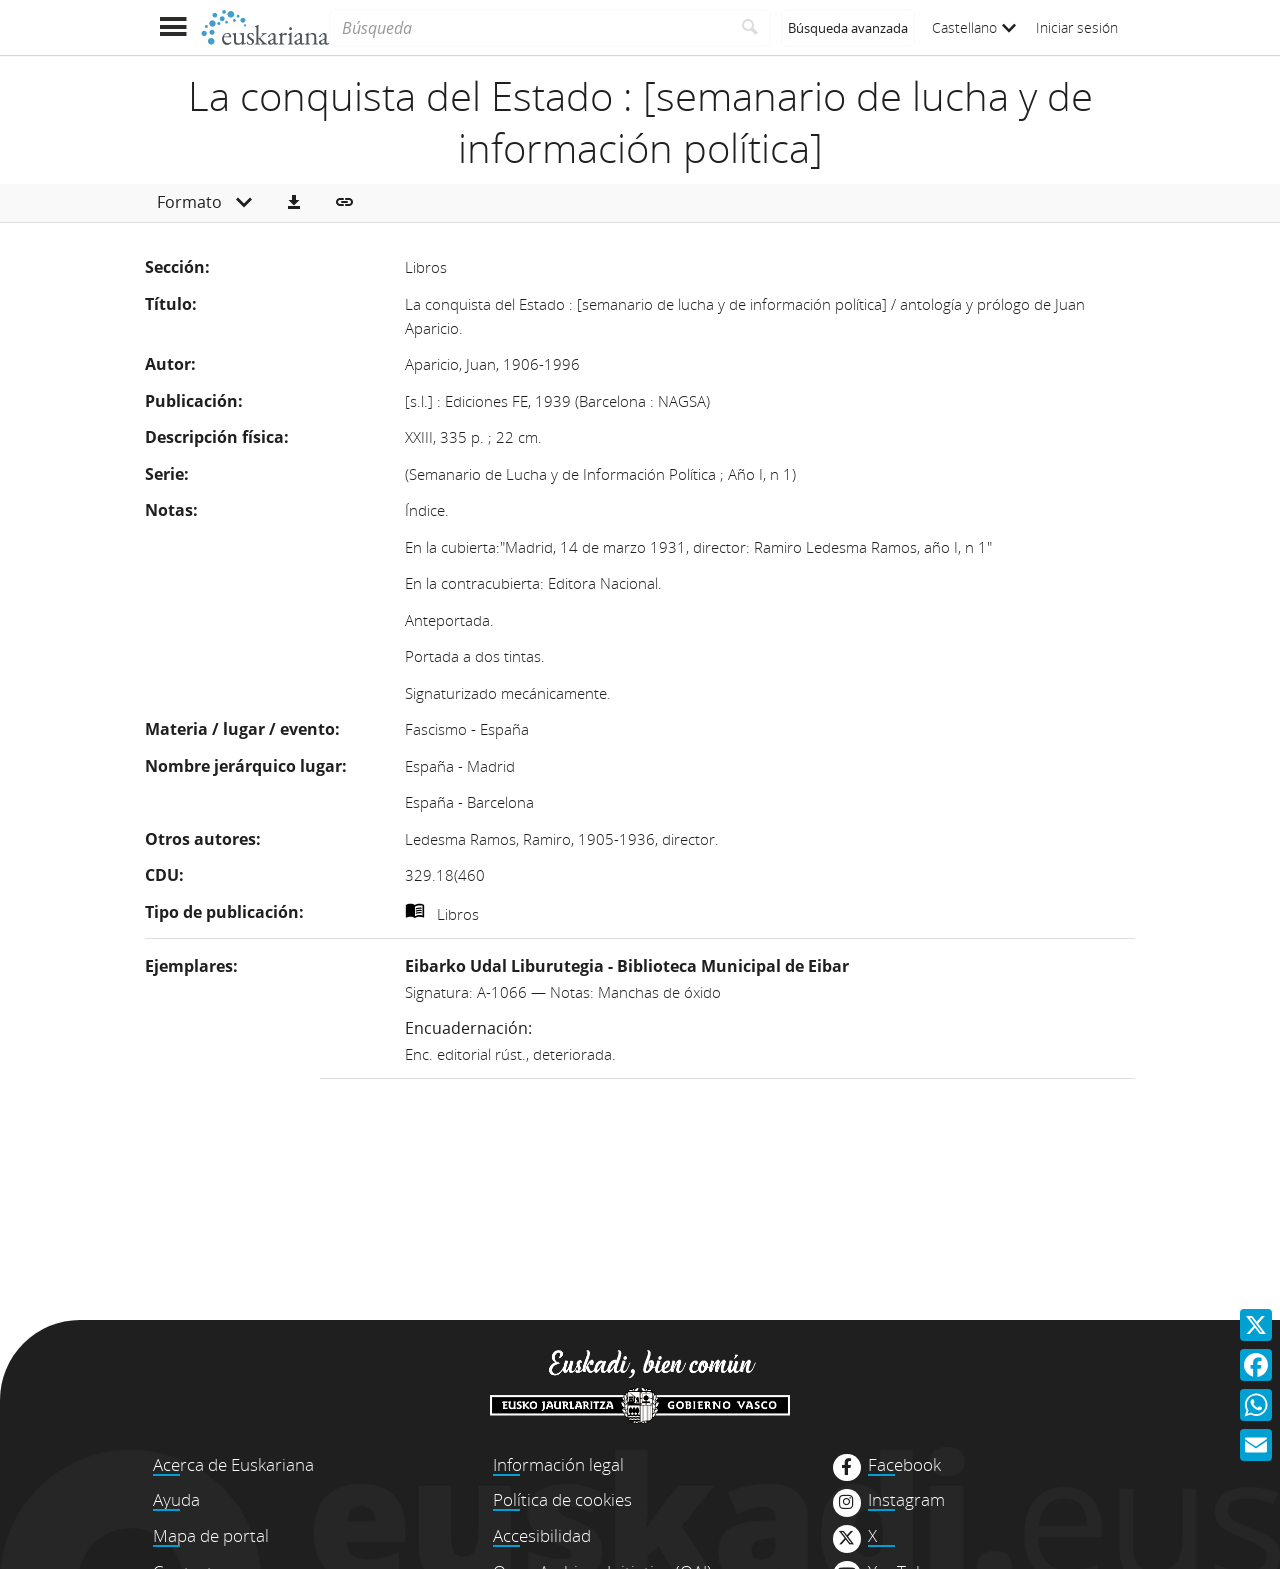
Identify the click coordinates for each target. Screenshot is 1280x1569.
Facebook (904, 1465)
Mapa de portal (211, 1535)
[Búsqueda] (529, 28)
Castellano (974, 27)
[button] (294, 203)
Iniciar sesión (1077, 27)
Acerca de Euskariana (233, 1464)
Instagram (906, 1500)
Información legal (558, 1464)
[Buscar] (750, 28)
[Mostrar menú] (172, 27)
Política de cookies (562, 1499)
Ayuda (176, 1499)
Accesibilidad (542, 1535)
